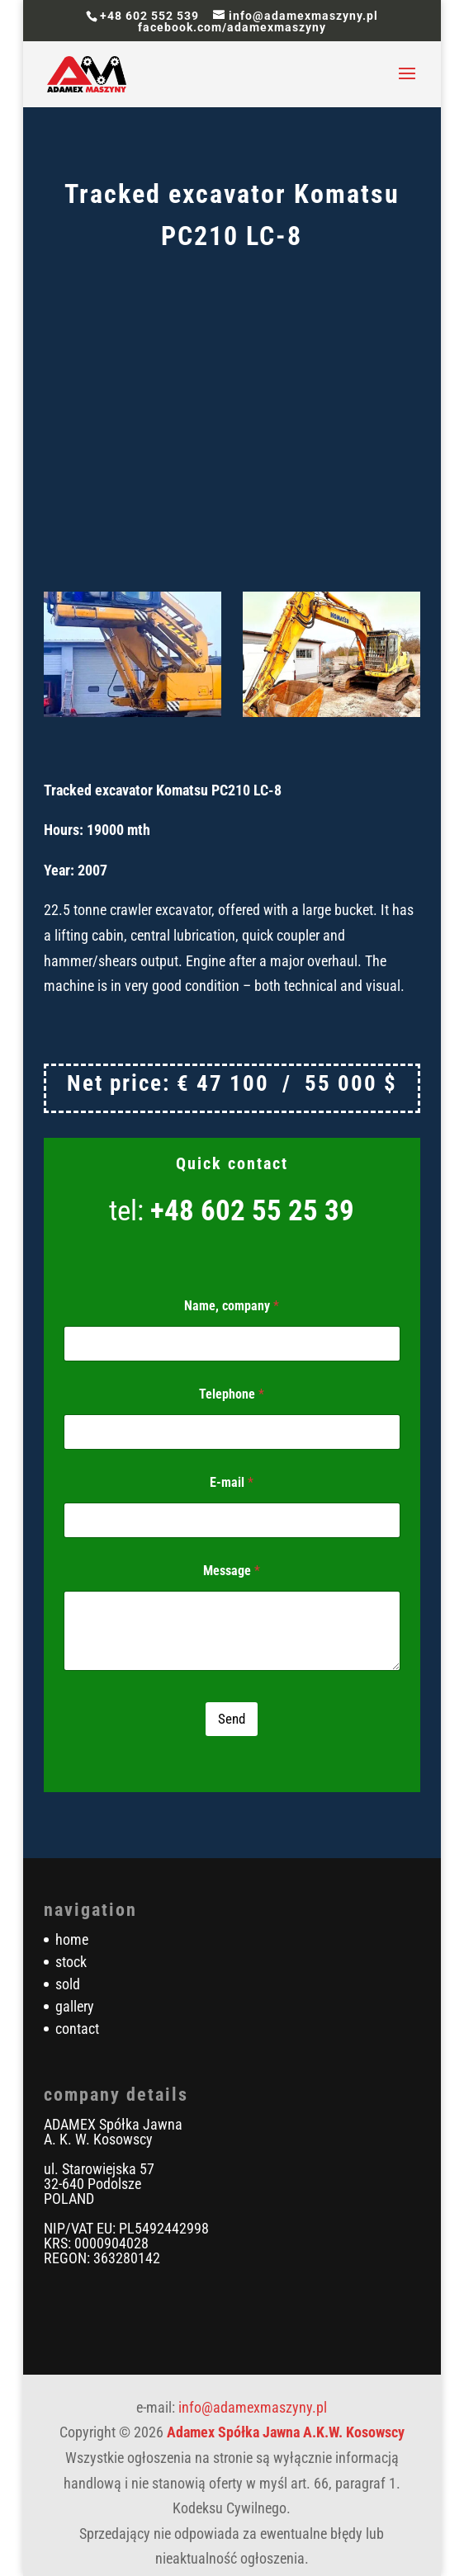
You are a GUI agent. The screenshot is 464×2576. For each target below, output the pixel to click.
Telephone (231, 1394)
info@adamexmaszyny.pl (252, 2407)
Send (231, 1718)
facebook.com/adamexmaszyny (232, 27)
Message (231, 1570)
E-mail (231, 1482)
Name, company (231, 1306)
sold (67, 1984)
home (71, 1939)
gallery (74, 2006)
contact (77, 2028)
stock (71, 1961)
